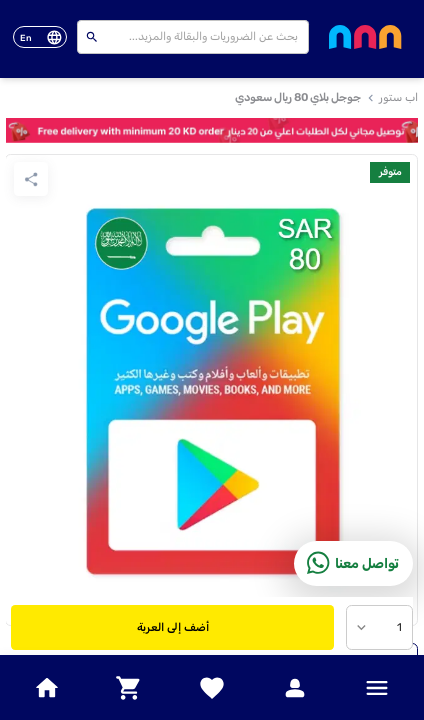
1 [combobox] (399, 627)
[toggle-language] (40, 37)
